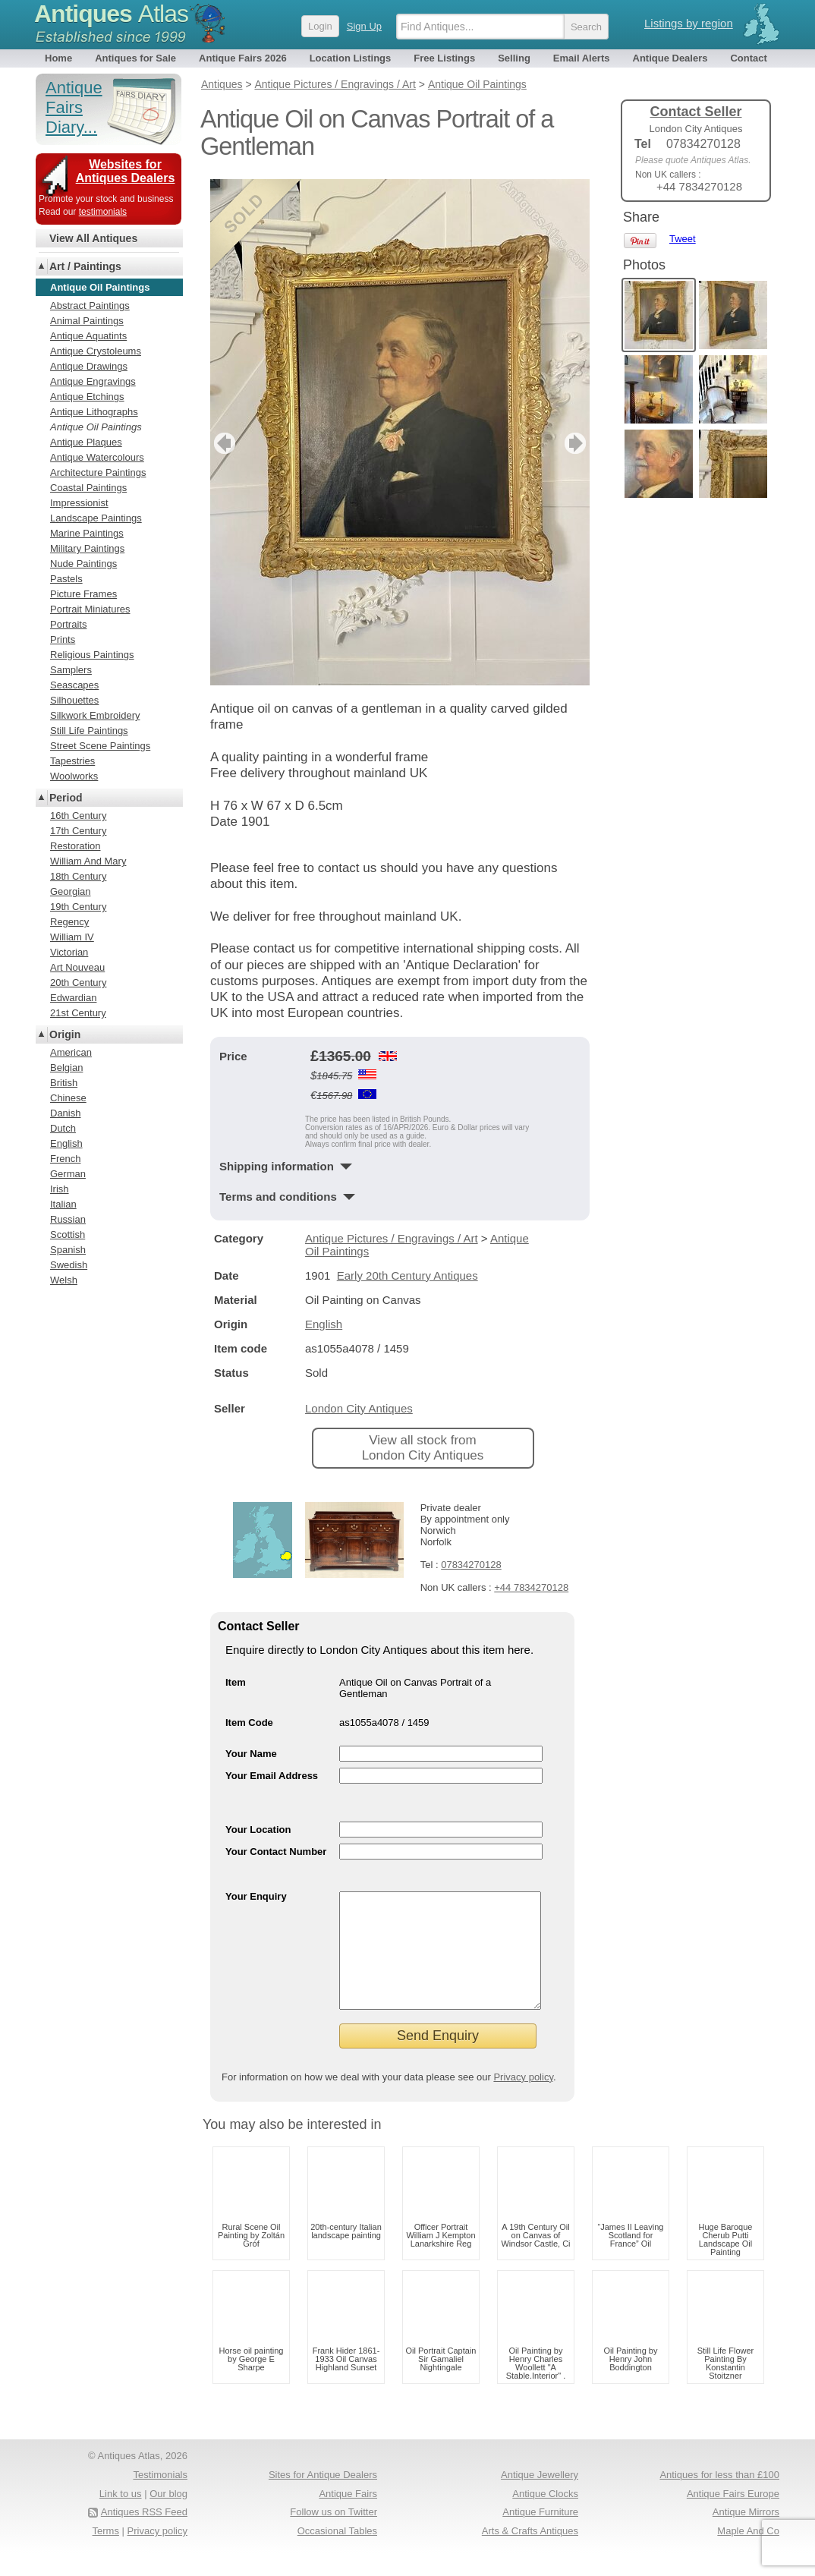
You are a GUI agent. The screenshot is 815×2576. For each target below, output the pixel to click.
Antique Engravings (93, 381)
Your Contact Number (275, 1851)
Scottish (67, 1234)
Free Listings (444, 58)
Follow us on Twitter (333, 2534)
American (71, 1052)
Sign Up (364, 26)
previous (222, 443)
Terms (106, 2553)
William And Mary (88, 861)
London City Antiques (359, 1408)
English (323, 1324)
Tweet (682, 238)
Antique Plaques (86, 442)
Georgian (70, 891)
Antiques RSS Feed (144, 2534)
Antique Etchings (87, 396)
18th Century (78, 876)
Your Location (258, 1829)
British (63, 1082)
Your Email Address (271, 1775)
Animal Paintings (87, 320)
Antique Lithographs (94, 411)
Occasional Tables (337, 2553)
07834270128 (471, 1564)
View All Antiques (93, 238)
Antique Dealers (670, 58)
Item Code (249, 1722)
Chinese (68, 1098)
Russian (68, 1219)
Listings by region (688, 23)
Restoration (75, 846)
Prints (62, 639)
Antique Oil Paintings (96, 427)
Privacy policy (523, 2099)
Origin (64, 1034)
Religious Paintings (92, 654)
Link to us (120, 2516)
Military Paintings (87, 548)
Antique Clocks (545, 2516)
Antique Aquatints (88, 336)
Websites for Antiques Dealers (125, 171)
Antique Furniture (540, 2534)
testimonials (103, 211)
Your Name (251, 1753)
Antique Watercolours (97, 457)
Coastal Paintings (88, 487)
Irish (59, 1189)
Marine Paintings (87, 533)
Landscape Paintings (96, 518)
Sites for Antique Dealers (323, 2497)
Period (66, 798)
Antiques (111, 13)
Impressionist (79, 503)
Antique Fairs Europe (733, 2516)
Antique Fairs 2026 (243, 58)
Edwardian (73, 997)
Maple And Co (748, 2553)
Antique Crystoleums (95, 351)
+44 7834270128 (531, 1587)
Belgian (66, 1067)
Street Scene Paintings (100, 745)
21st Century (78, 1013)
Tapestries (72, 761)
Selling (514, 58)
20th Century (78, 982)
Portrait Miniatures (90, 609)
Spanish (68, 1249)
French (65, 1158)
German (68, 1173)
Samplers (71, 669)
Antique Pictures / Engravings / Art (391, 1238)
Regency (69, 921)
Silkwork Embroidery (95, 715)
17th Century (78, 830)
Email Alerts (581, 58)
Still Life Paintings (89, 730)
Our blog (168, 2516)
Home (58, 58)
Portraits (68, 624)
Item (235, 1682)
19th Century (78, 906)
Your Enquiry (256, 1896)
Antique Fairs (348, 2516)
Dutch (63, 1128)
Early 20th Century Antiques (407, 1275)
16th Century (78, 815)
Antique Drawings (88, 366)
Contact (748, 58)
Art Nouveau (77, 967)
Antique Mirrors (746, 2534)
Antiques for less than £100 (719, 2497)
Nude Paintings (83, 563)
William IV (72, 937)
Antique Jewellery (539, 2497)
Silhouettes (74, 700)
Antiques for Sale (135, 58)
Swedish (68, 1265)
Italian (63, 1204)
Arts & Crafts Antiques (530, 2553)
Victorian (69, 952)
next (577, 443)
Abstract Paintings (90, 305)
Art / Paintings (85, 266)
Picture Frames (83, 594)
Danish (65, 1113)
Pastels (66, 578)
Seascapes (74, 685)
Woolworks (74, 776)
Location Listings (351, 58)
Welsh (63, 1280)
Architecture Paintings (98, 472)
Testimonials (160, 2497)
